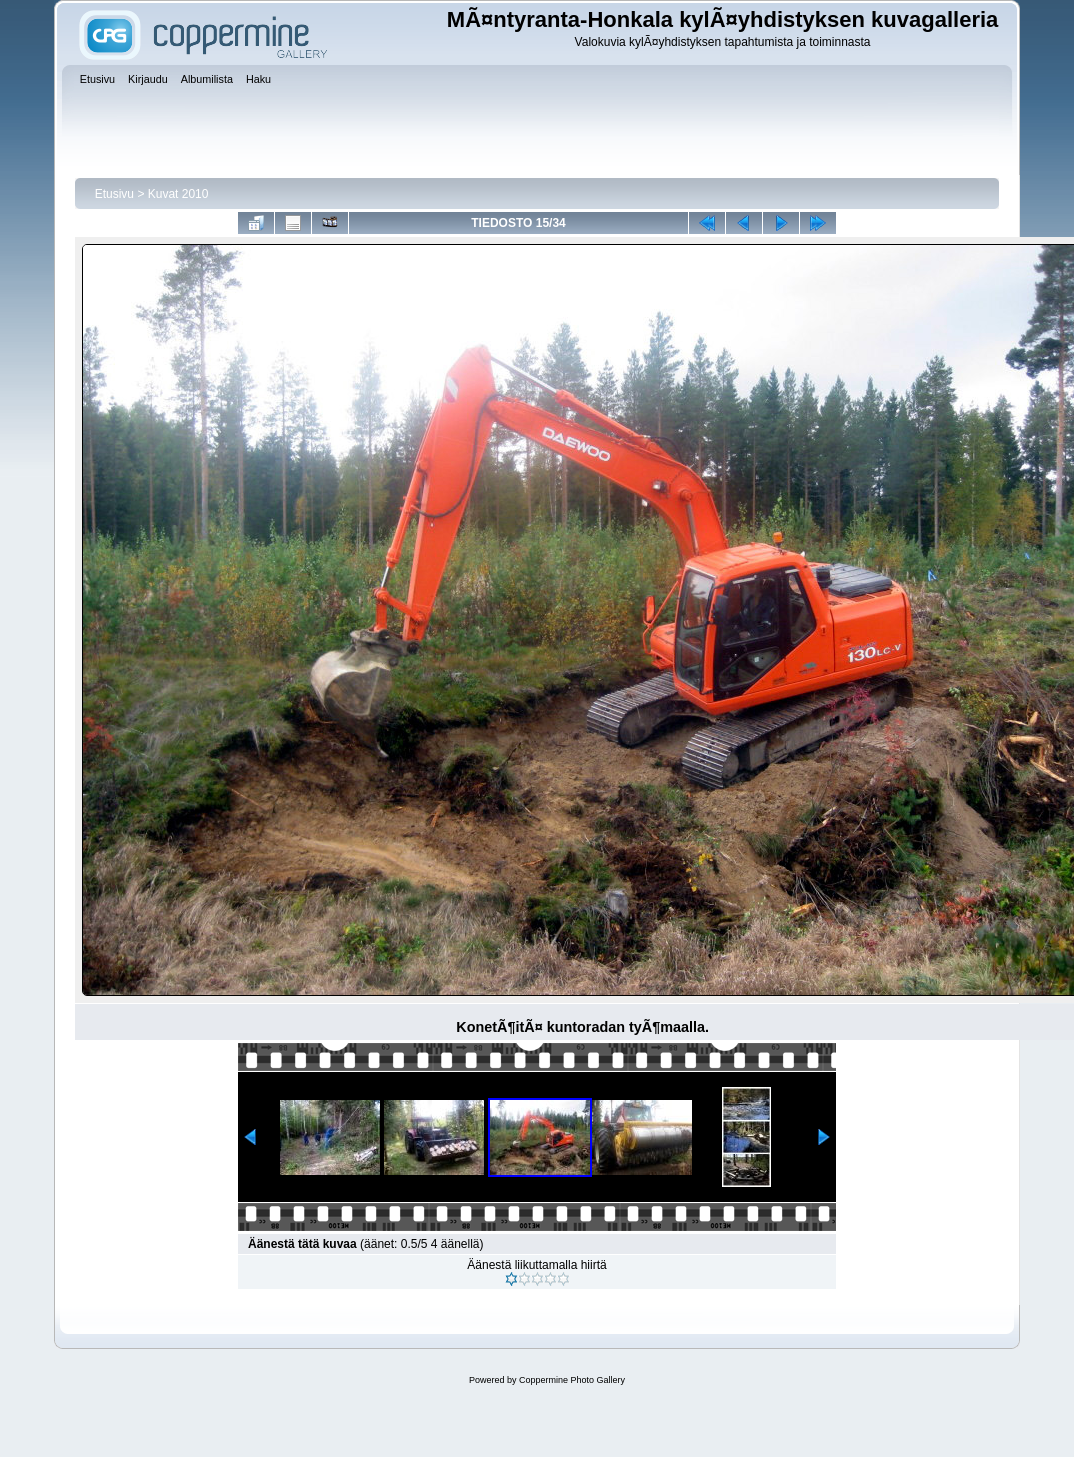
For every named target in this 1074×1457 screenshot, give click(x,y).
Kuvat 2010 (178, 194)
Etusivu (114, 194)
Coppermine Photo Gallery (572, 1380)
